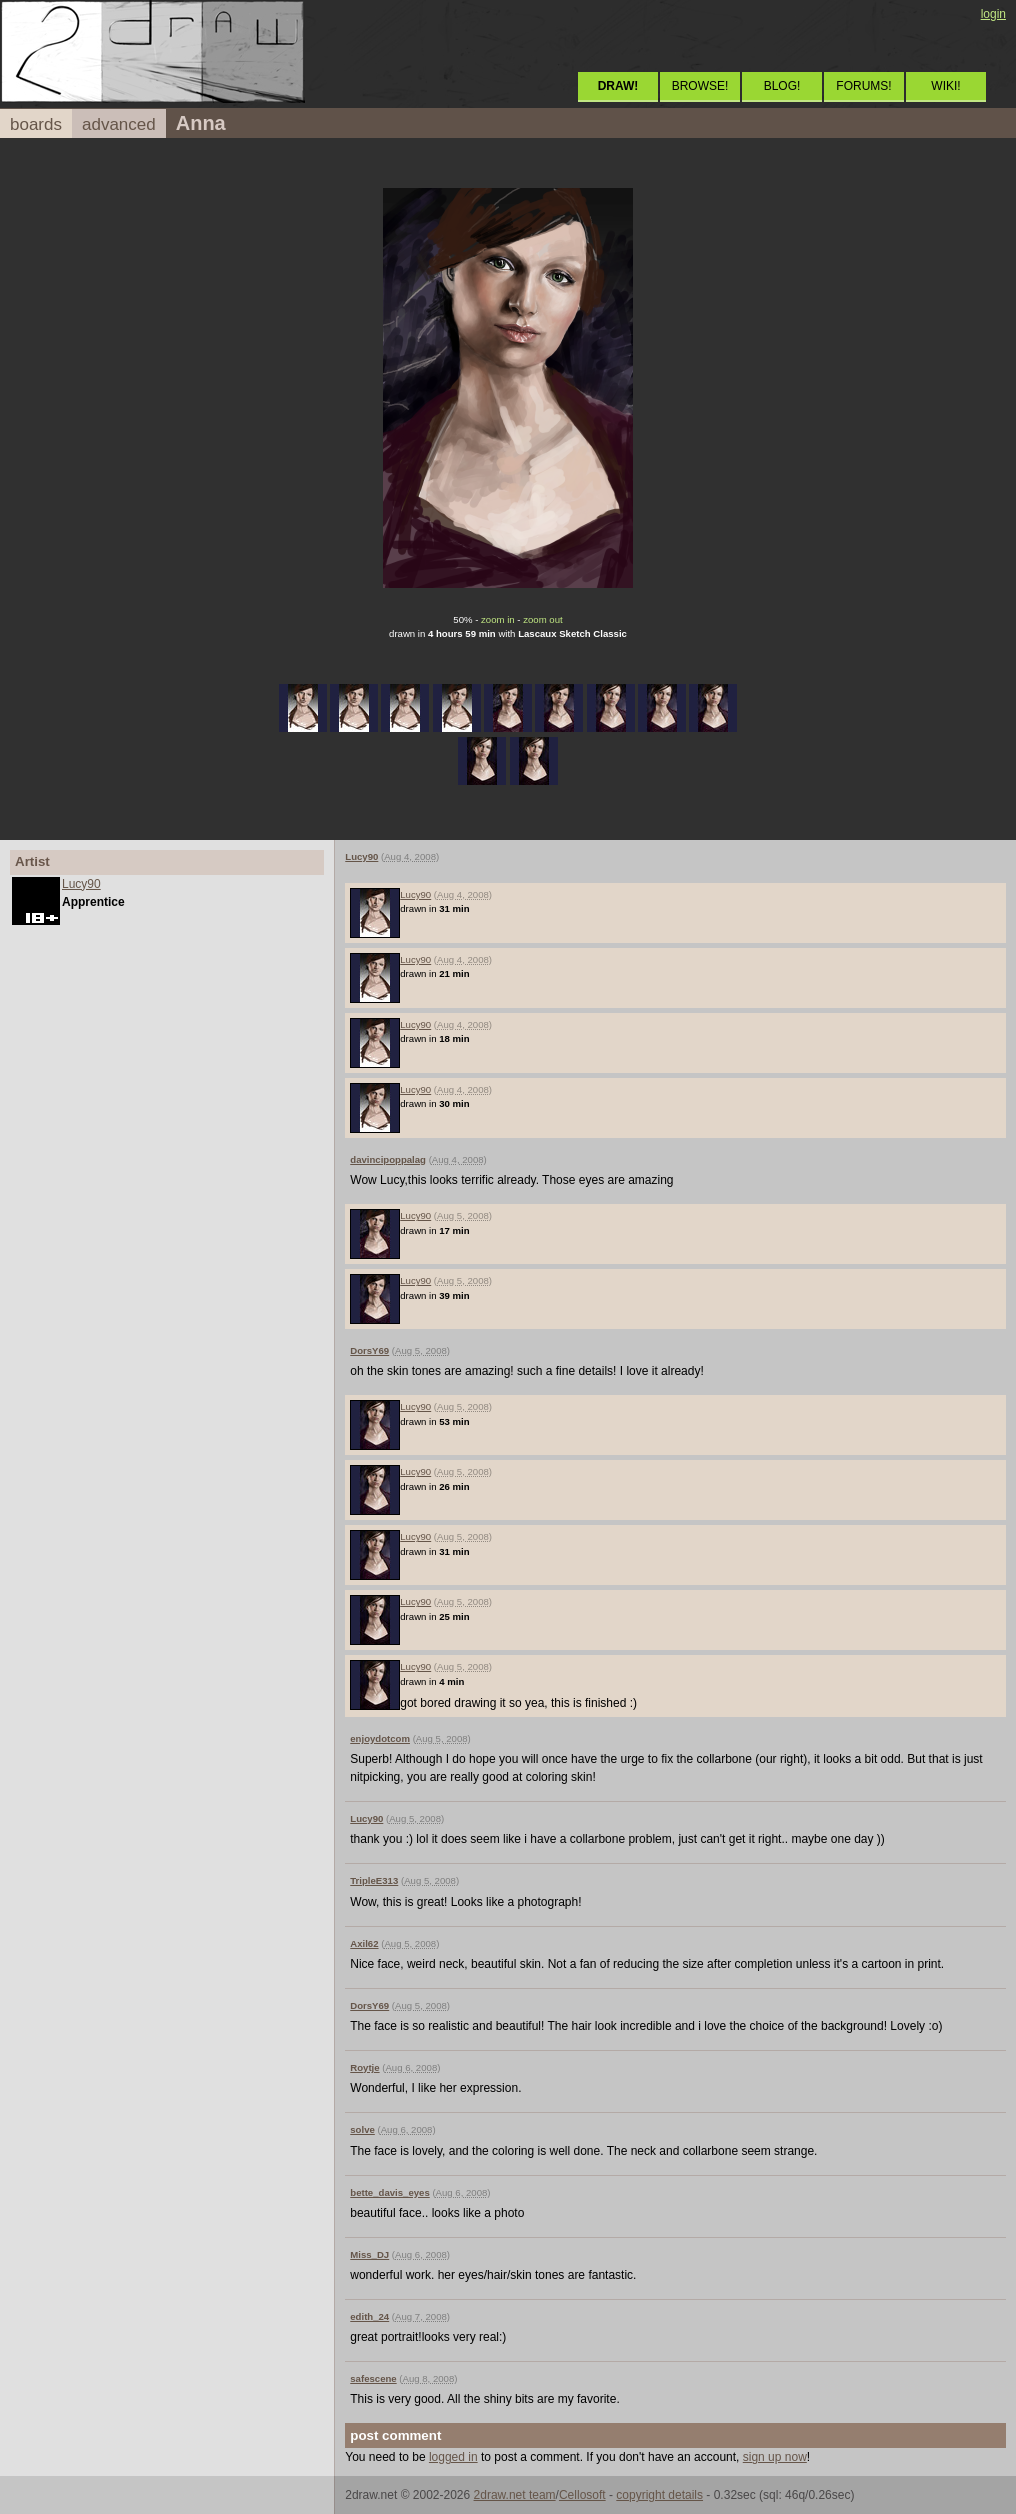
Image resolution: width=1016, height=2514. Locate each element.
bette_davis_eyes (389, 2192)
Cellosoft (582, 2495)
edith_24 (369, 2316)
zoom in (498, 619)
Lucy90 (81, 884)
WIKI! (945, 86)
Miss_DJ (369, 2254)
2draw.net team (515, 2495)
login (993, 14)
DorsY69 (369, 1350)
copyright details (659, 2495)
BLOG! (782, 86)
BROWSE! (700, 86)
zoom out (542, 619)
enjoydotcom (380, 1738)
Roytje (364, 2067)
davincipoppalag (388, 1159)
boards (36, 124)
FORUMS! (863, 86)
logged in (453, 2457)
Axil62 (364, 1943)
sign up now (775, 2457)
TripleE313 (374, 1880)
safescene (373, 2378)
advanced (119, 124)
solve (362, 2129)
